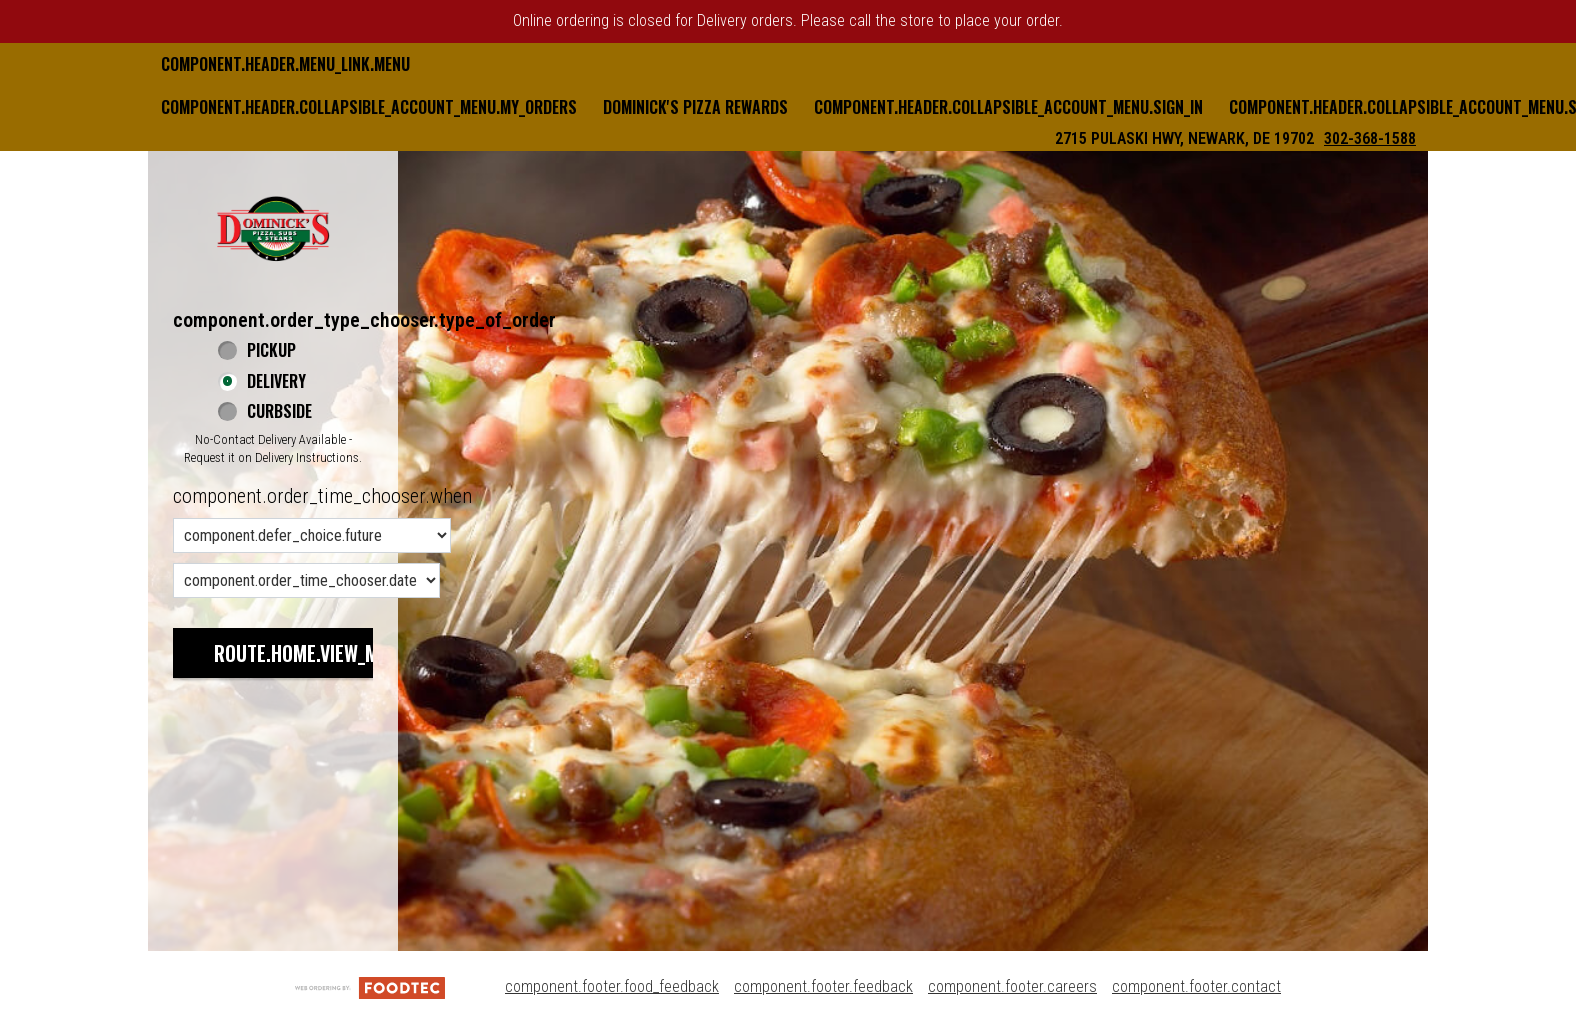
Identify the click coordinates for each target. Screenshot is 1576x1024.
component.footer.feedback (823, 986)
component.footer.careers (1012, 986)
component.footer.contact (1196, 986)
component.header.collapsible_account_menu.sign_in (1008, 107)
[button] (273, 228)
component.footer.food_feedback (612, 986)
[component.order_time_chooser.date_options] (306, 580)
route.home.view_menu (312, 653)
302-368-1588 (1370, 138)
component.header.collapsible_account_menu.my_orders (369, 107)
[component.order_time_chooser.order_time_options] (312, 535)
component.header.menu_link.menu (285, 64)
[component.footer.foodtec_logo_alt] (370, 986)
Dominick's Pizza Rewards (695, 107)
